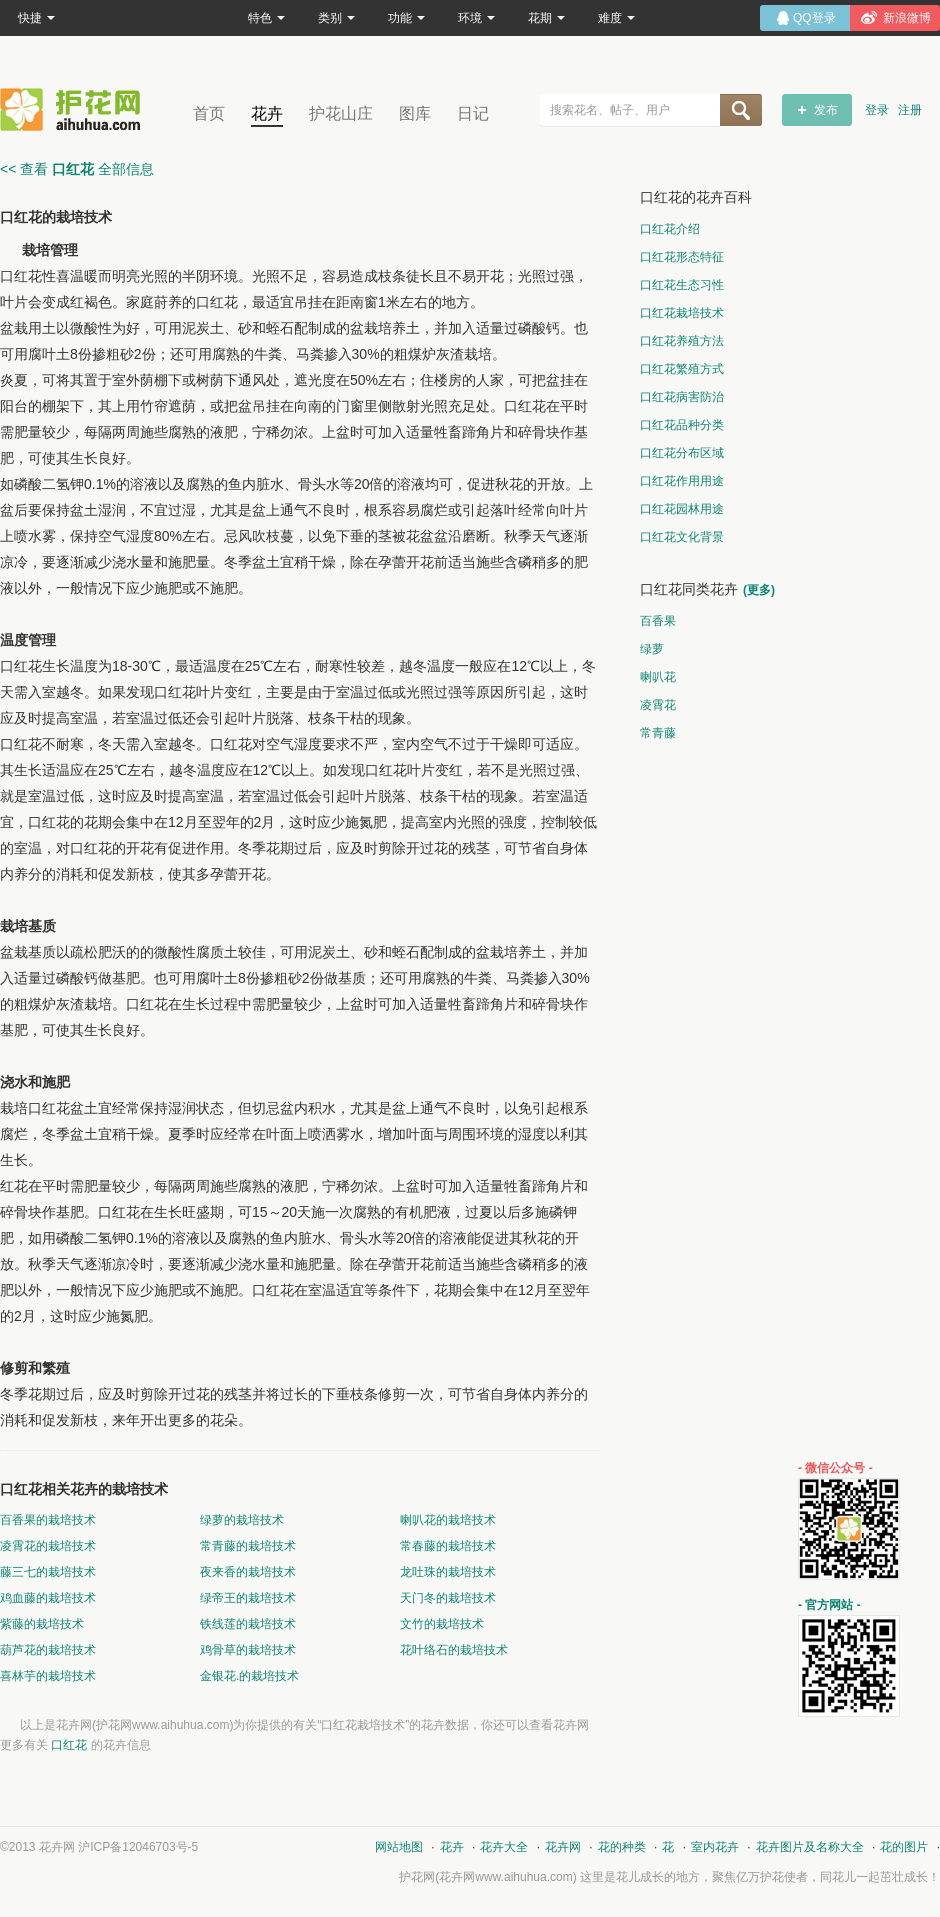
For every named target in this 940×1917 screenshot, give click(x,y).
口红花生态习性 (682, 285)
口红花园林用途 (682, 509)
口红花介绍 (670, 229)
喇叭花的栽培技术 (448, 1520)
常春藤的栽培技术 (448, 1546)
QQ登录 (814, 18)
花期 (546, 18)
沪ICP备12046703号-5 (138, 1847)
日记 (473, 113)
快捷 (36, 18)
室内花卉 (715, 1847)
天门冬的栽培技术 (448, 1598)
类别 (336, 18)
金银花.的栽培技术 (249, 1676)
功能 (406, 18)
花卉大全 (504, 1847)
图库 (415, 113)
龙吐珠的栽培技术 (448, 1572)
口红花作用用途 (682, 481)
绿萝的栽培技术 (242, 1520)
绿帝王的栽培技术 (248, 1598)
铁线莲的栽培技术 (248, 1624)
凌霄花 (658, 705)
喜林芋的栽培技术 (48, 1676)
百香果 (658, 621)
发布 (826, 110)
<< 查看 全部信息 (77, 169)
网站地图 (399, 1847)
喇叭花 (658, 677)
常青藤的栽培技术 (248, 1546)
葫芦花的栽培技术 (48, 1650)
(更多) (759, 590)
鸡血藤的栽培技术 (48, 1598)
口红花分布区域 (682, 453)
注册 (910, 110)
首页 (209, 113)
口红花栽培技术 (682, 313)
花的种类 (622, 1847)
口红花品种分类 (682, 425)
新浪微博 (907, 18)
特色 (266, 18)
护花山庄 (341, 113)
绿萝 (652, 649)
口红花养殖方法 (682, 341)
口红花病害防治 (682, 397)
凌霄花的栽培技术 (48, 1546)
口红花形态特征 (682, 257)
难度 (616, 18)
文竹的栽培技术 (442, 1624)
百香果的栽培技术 (48, 1520)
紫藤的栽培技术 (42, 1624)
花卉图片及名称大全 (810, 1847)
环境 (476, 18)
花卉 (267, 113)
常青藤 (658, 733)
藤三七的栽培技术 (48, 1572)
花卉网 (75, 109)
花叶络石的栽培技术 (454, 1650)
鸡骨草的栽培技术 (248, 1650)
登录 (877, 110)
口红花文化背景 (682, 537)
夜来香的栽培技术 (248, 1572)
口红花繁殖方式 (682, 369)
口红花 (69, 1745)
